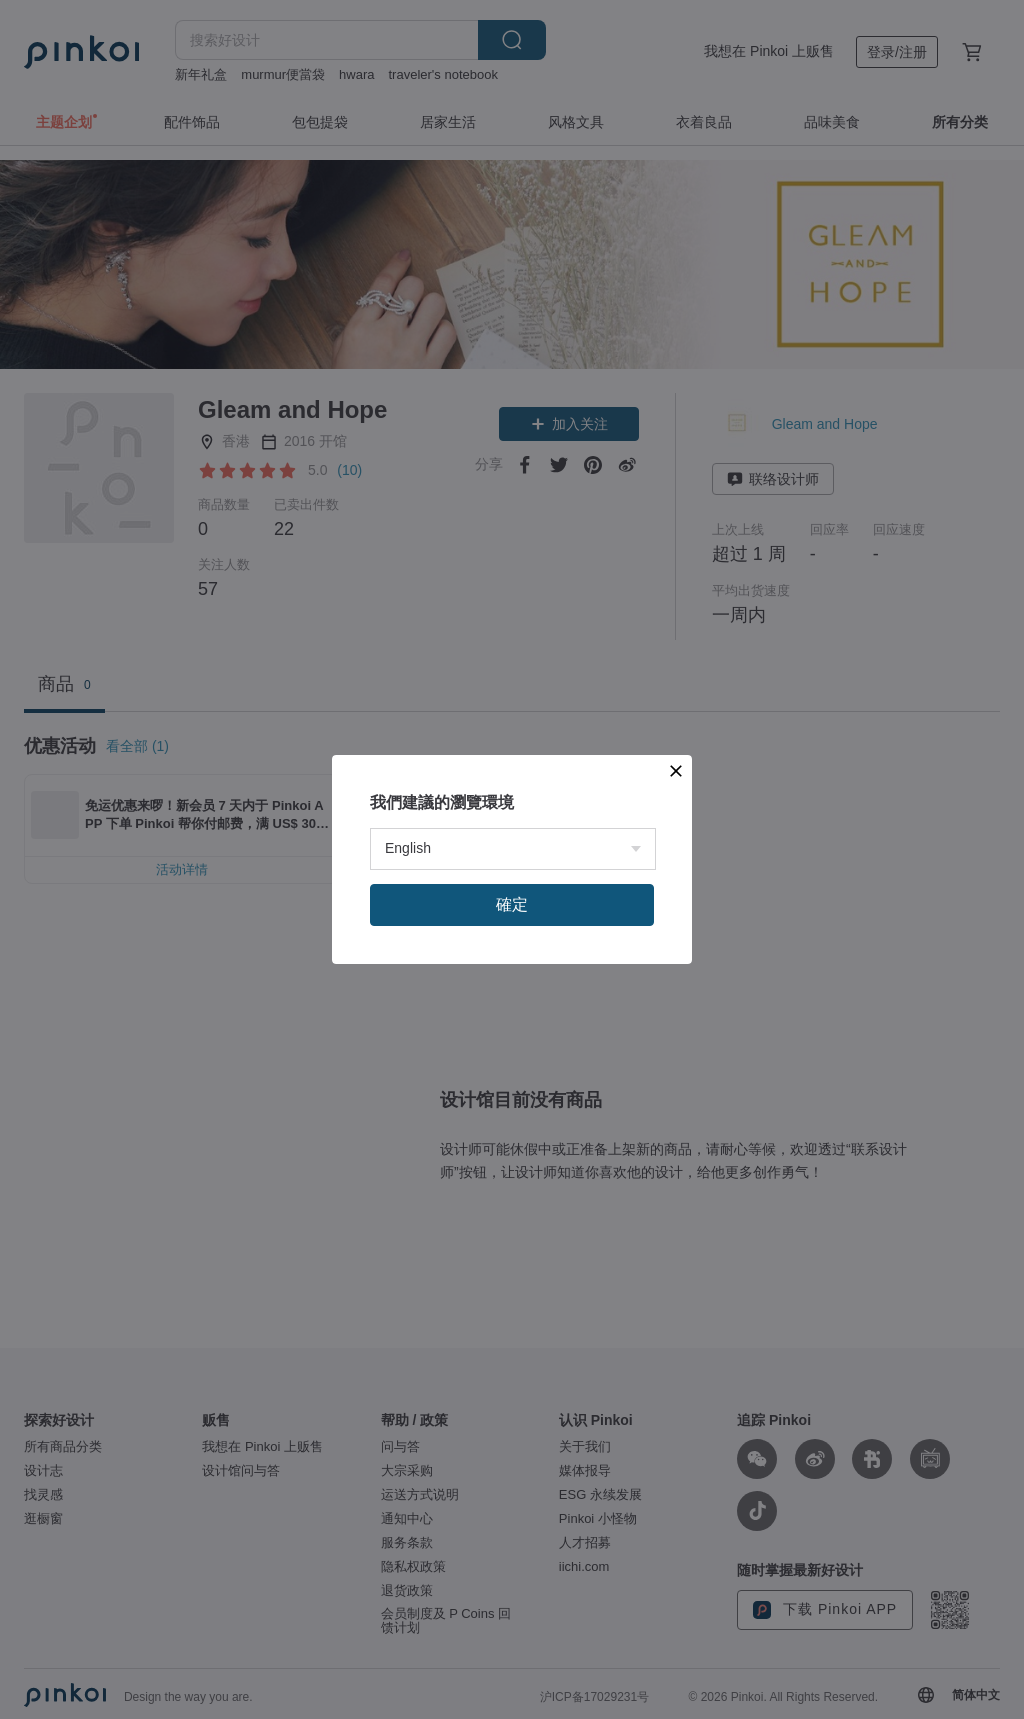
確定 (512, 904)
